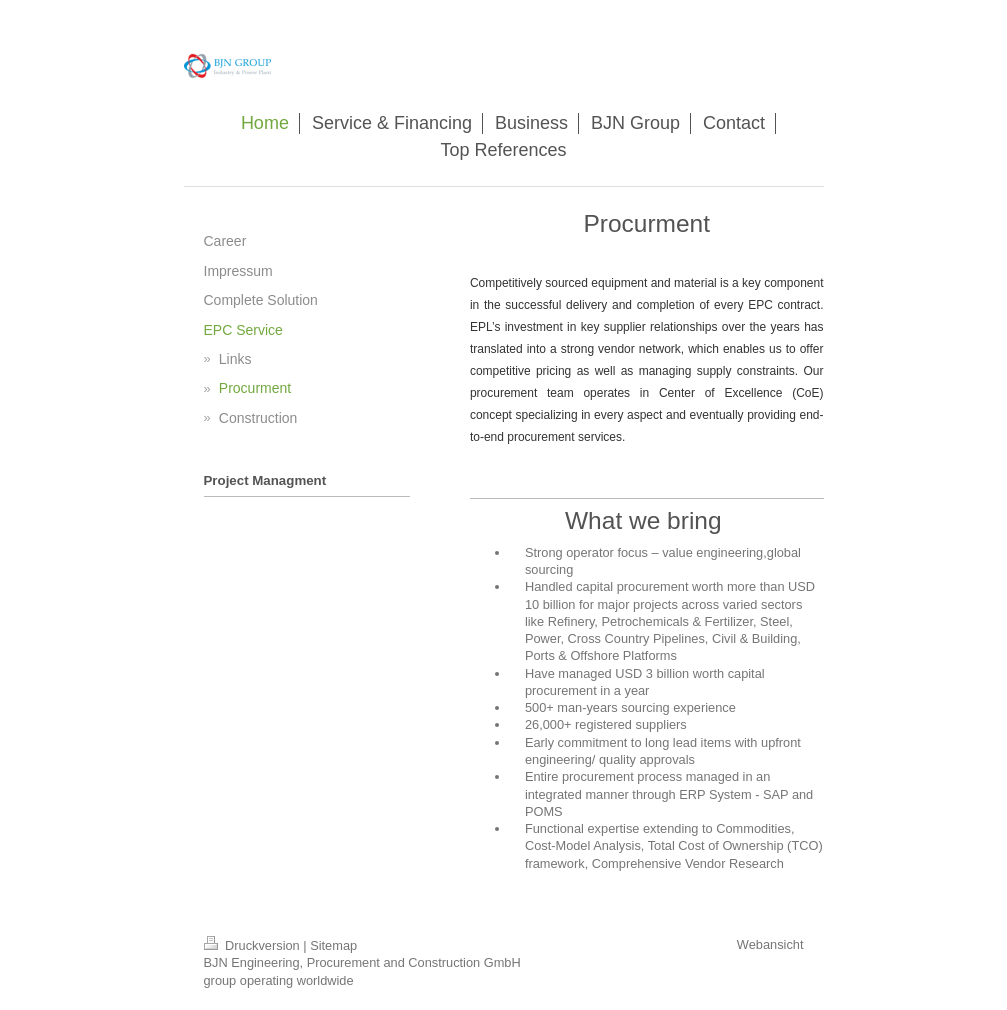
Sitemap (333, 945)
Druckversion (254, 945)
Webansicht (770, 944)
